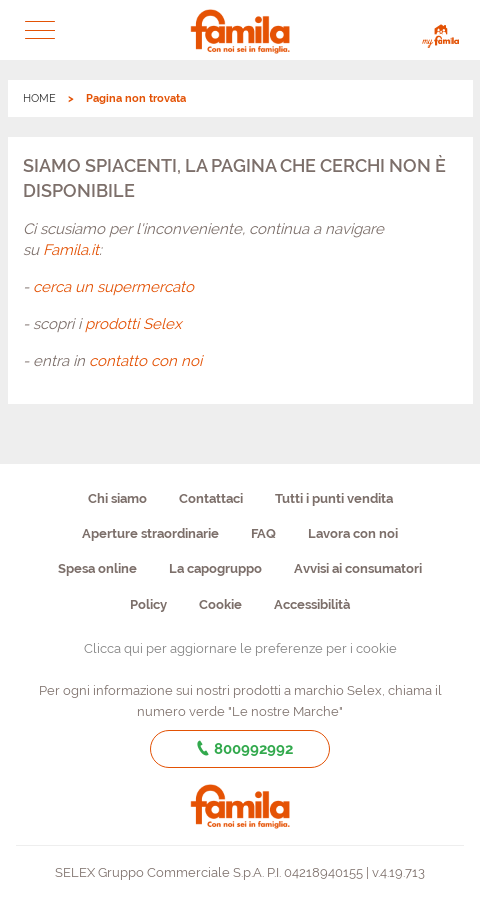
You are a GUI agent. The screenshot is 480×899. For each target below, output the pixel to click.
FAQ (263, 533)
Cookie (220, 604)
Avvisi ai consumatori (358, 568)
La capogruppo (215, 568)
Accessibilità (312, 604)
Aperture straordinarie (150, 533)
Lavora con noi (353, 533)
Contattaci (211, 498)
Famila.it (71, 250)
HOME (39, 98)
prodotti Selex (133, 324)
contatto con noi (145, 361)
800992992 (240, 749)
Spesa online (97, 568)
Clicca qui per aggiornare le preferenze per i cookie (240, 648)
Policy (148, 604)
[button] (40, 30)
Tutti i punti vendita (334, 498)
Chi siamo (117, 498)
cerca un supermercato (113, 287)
